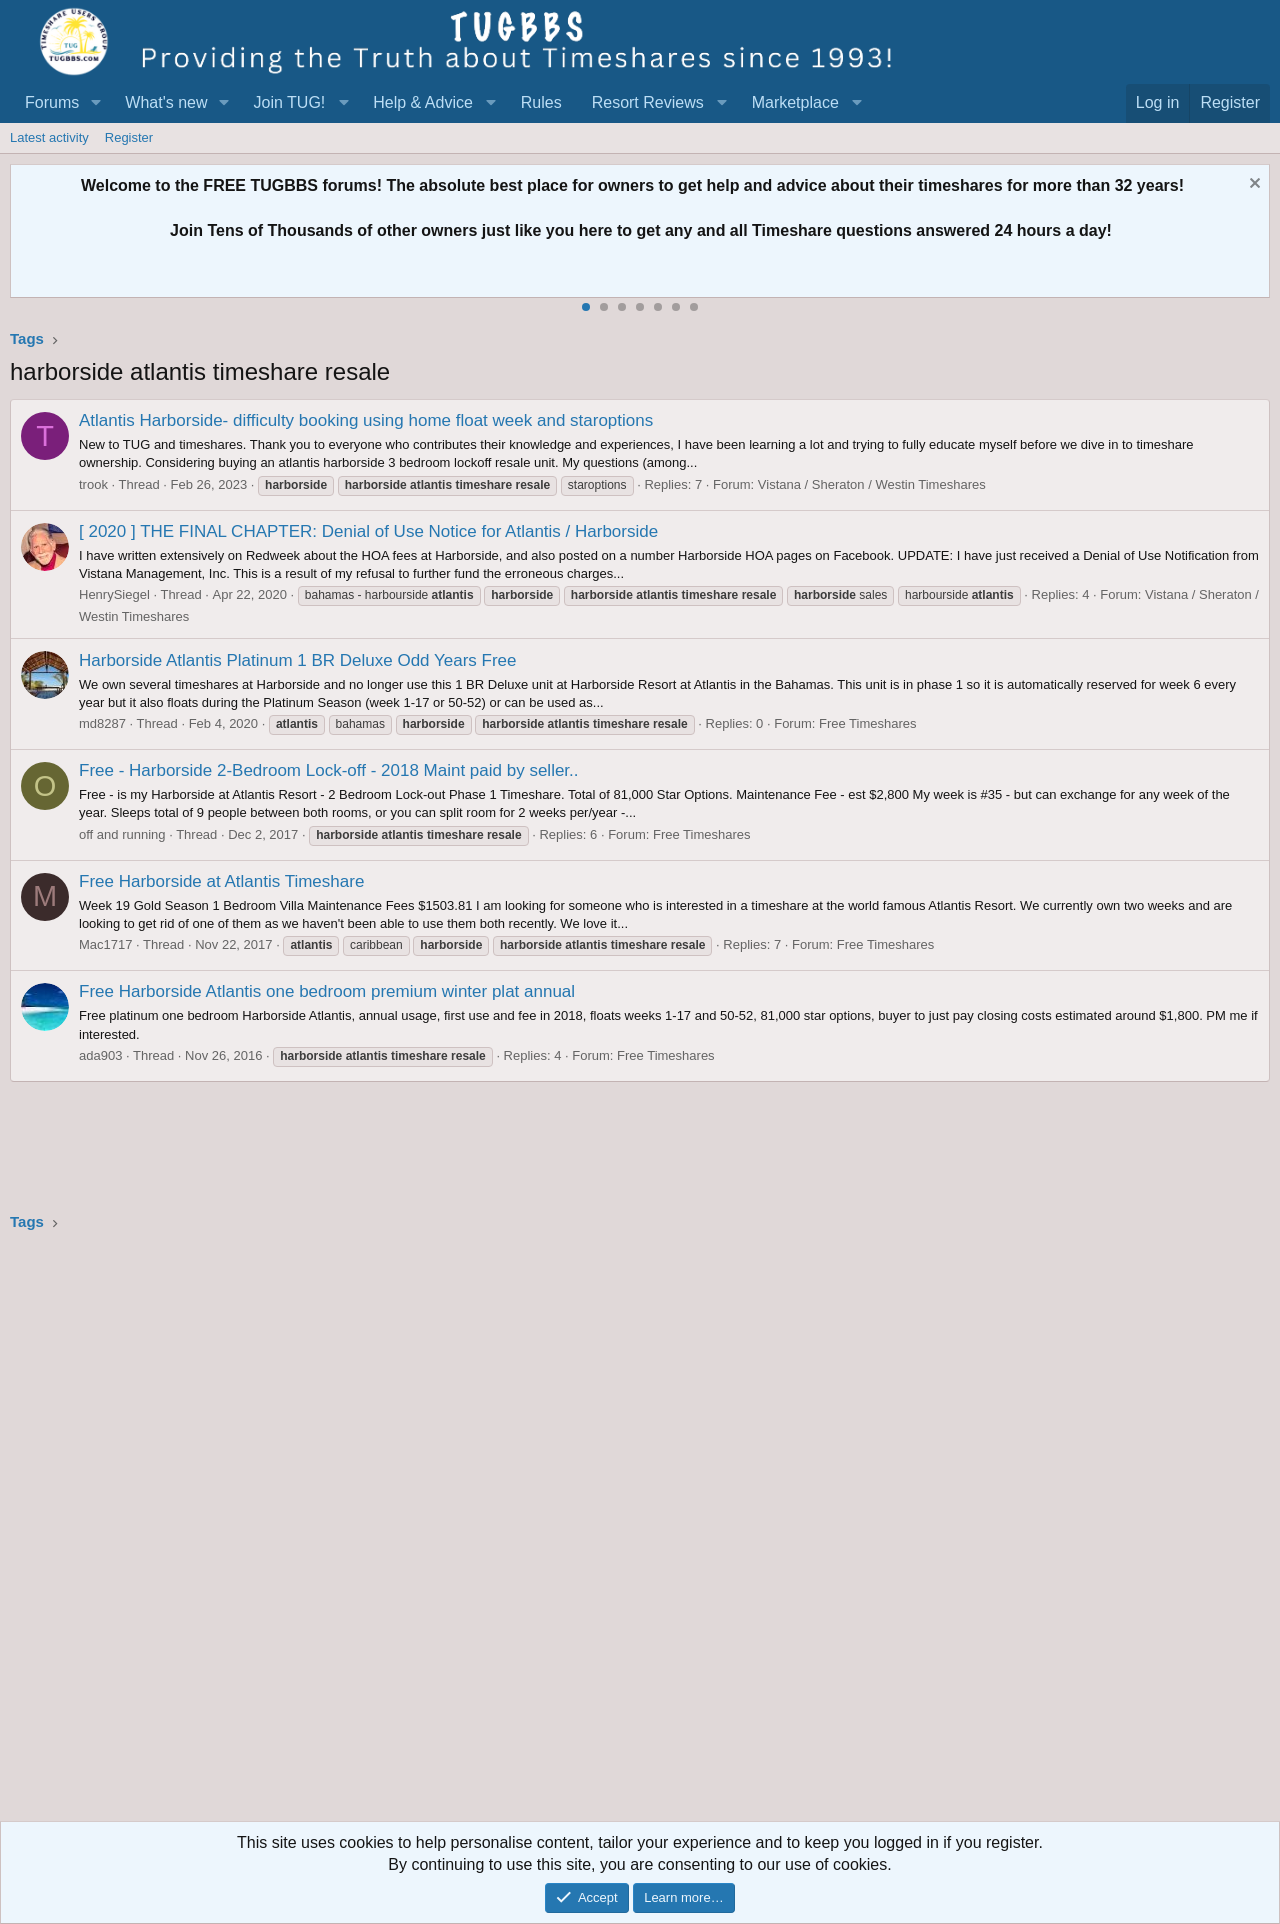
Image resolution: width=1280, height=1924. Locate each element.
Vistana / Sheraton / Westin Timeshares (872, 484)
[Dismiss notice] (1252, 185)
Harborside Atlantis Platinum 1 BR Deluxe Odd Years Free (298, 660)
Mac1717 (105, 944)
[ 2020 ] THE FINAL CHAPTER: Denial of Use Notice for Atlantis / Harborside (368, 531)
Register (129, 137)
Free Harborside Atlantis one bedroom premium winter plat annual (327, 991)
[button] (95, 103)
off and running (122, 834)
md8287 (102, 723)
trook (93, 484)
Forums (52, 102)
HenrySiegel (114, 594)
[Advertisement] (610, 1533)
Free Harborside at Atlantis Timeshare (221, 881)
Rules (541, 102)
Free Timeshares (868, 723)
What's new (166, 102)
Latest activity (49, 137)
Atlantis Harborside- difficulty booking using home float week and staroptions (366, 420)
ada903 (100, 1055)
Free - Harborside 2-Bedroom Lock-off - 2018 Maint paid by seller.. (329, 770)
